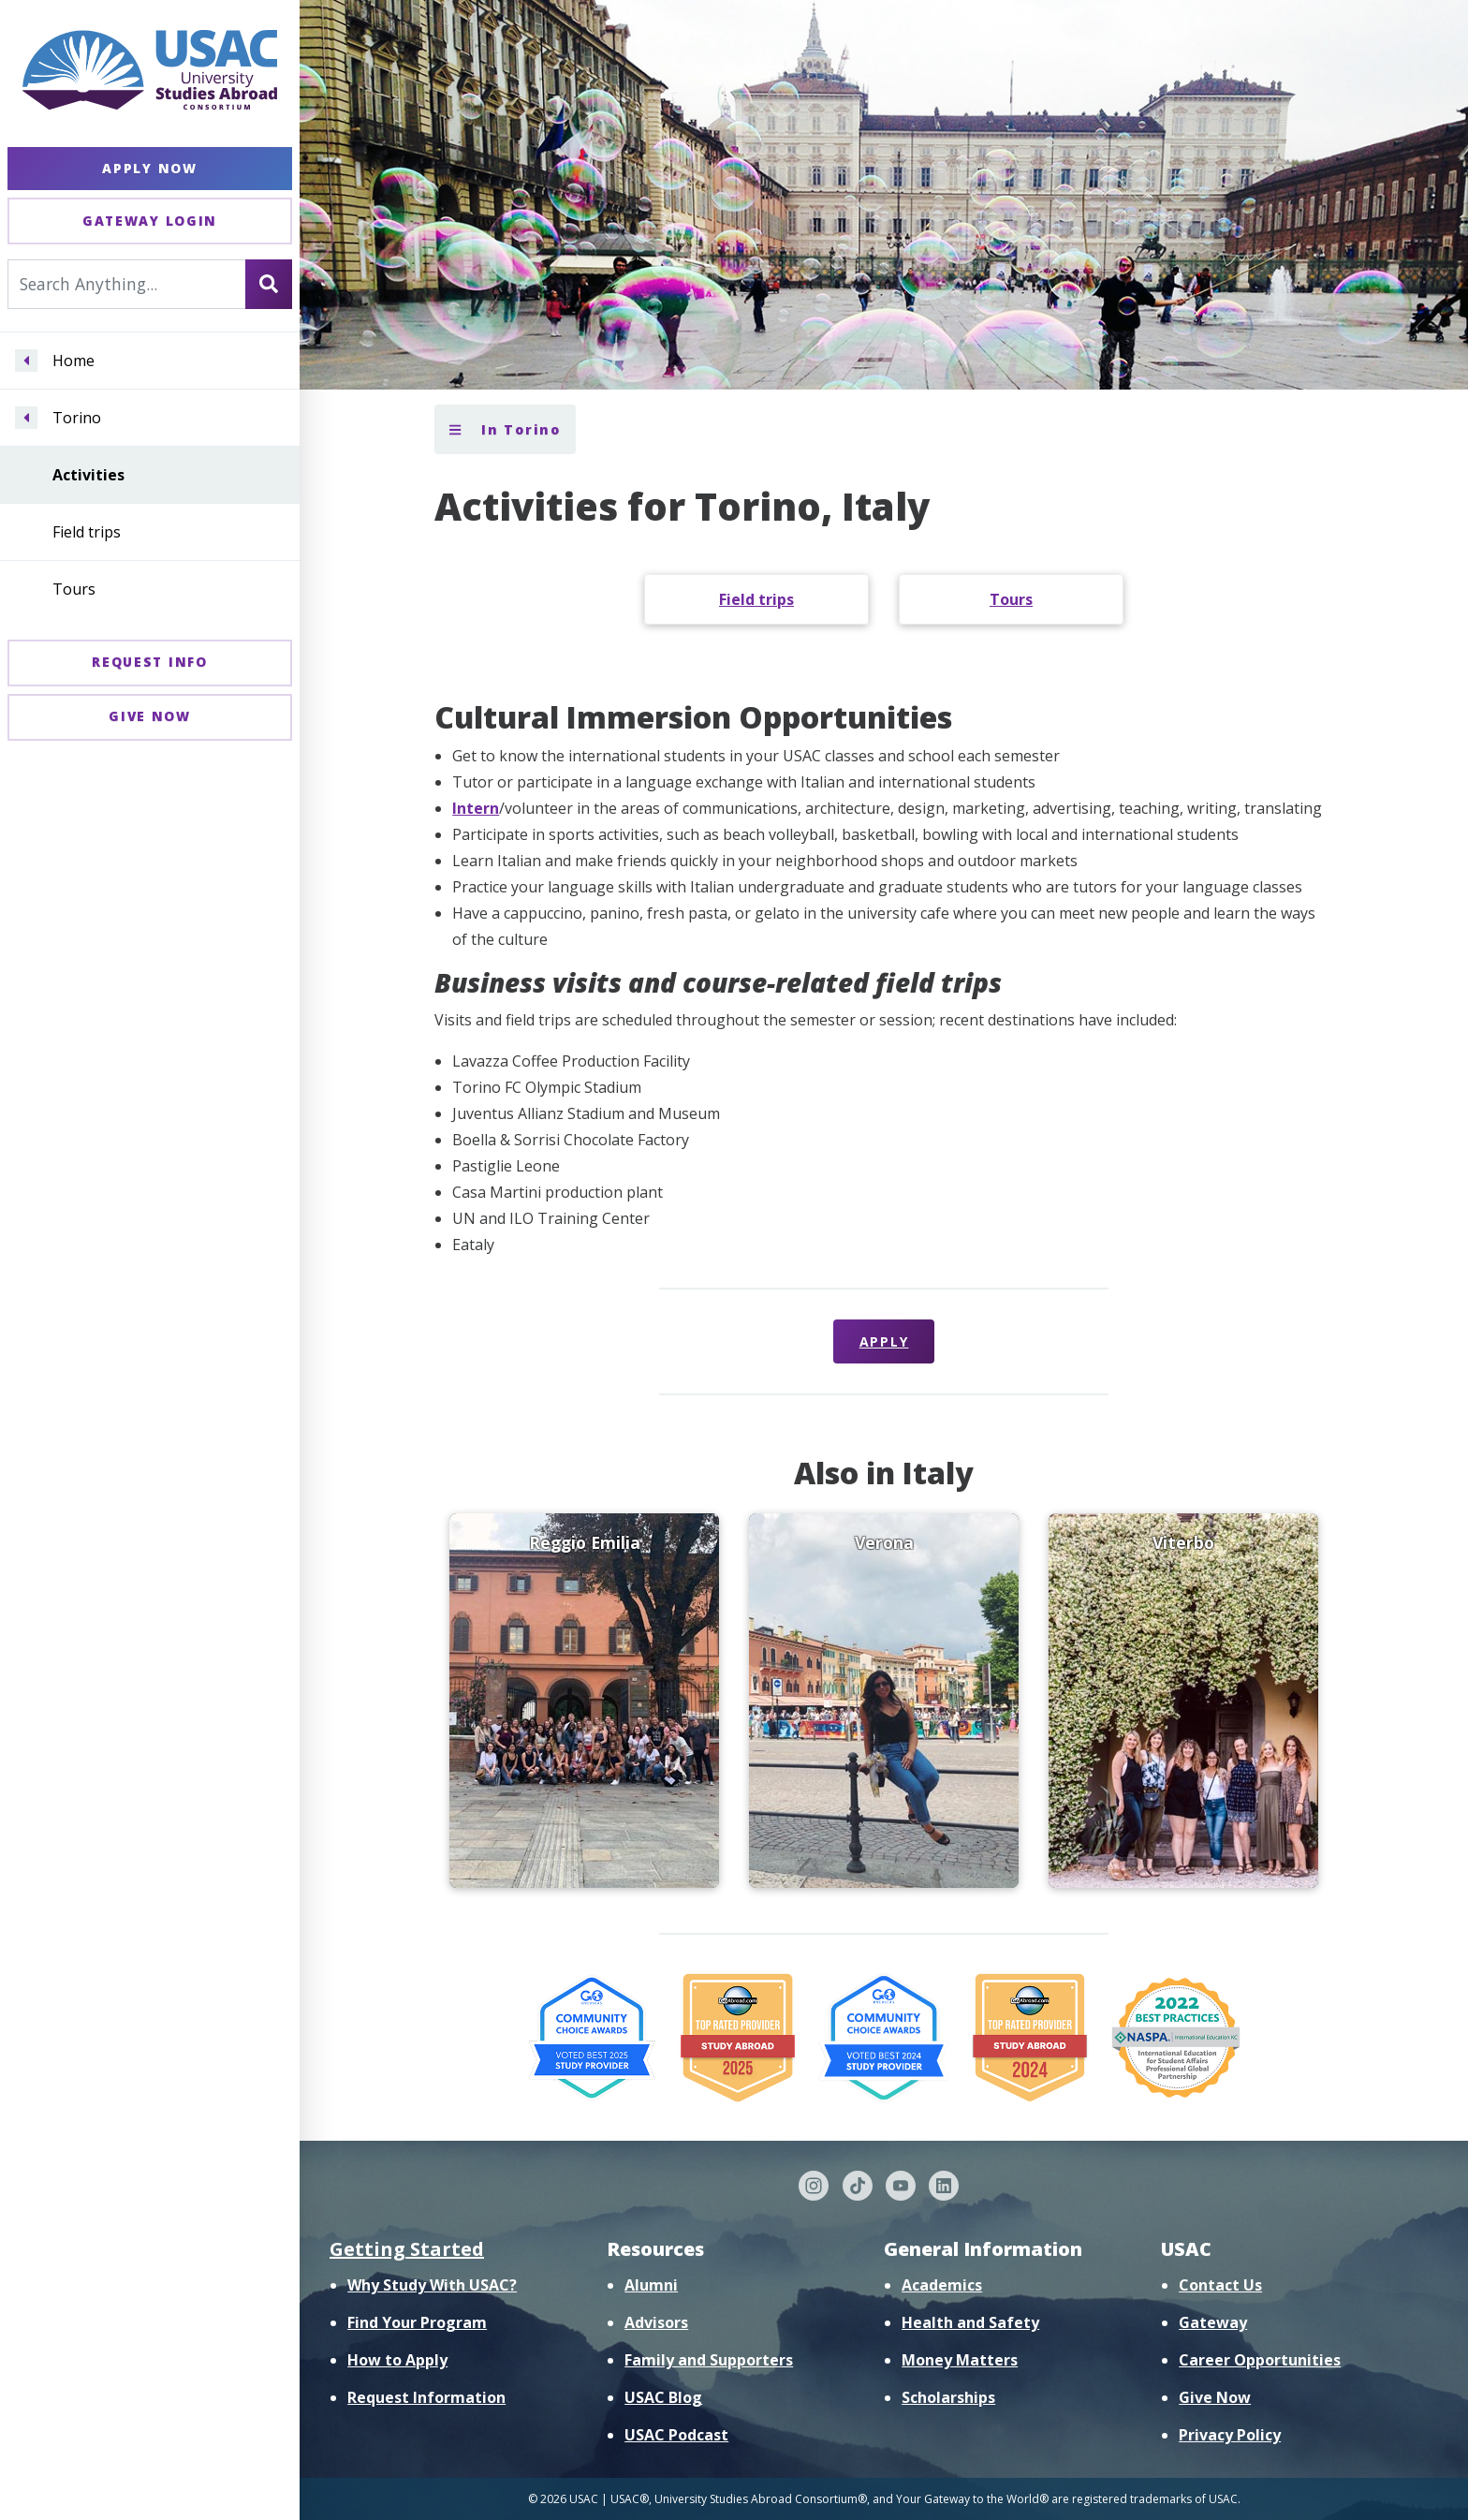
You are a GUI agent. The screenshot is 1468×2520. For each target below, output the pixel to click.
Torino (76, 417)
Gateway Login (149, 220)
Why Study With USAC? (432, 2285)
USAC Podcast (676, 2434)
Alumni (651, 2285)
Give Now (150, 716)
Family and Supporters (708, 2360)
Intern (475, 808)
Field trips (86, 532)
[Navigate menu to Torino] (26, 417)
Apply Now (149, 168)
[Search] (268, 283)
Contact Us (1220, 2285)
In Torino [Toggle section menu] (505, 429)
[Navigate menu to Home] (26, 360)
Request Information (426, 2397)
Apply (884, 1341)
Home (73, 360)
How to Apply (397, 2360)
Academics (942, 2285)
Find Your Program (417, 2322)
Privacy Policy (1230, 2434)
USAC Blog (663, 2397)
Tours (73, 589)
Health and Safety (970, 2322)
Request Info (149, 662)
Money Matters (960, 2360)
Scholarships (948, 2397)
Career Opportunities (1260, 2360)
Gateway (1213, 2322)
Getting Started (407, 2249)
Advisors (656, 2322)
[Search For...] (126, 283)
